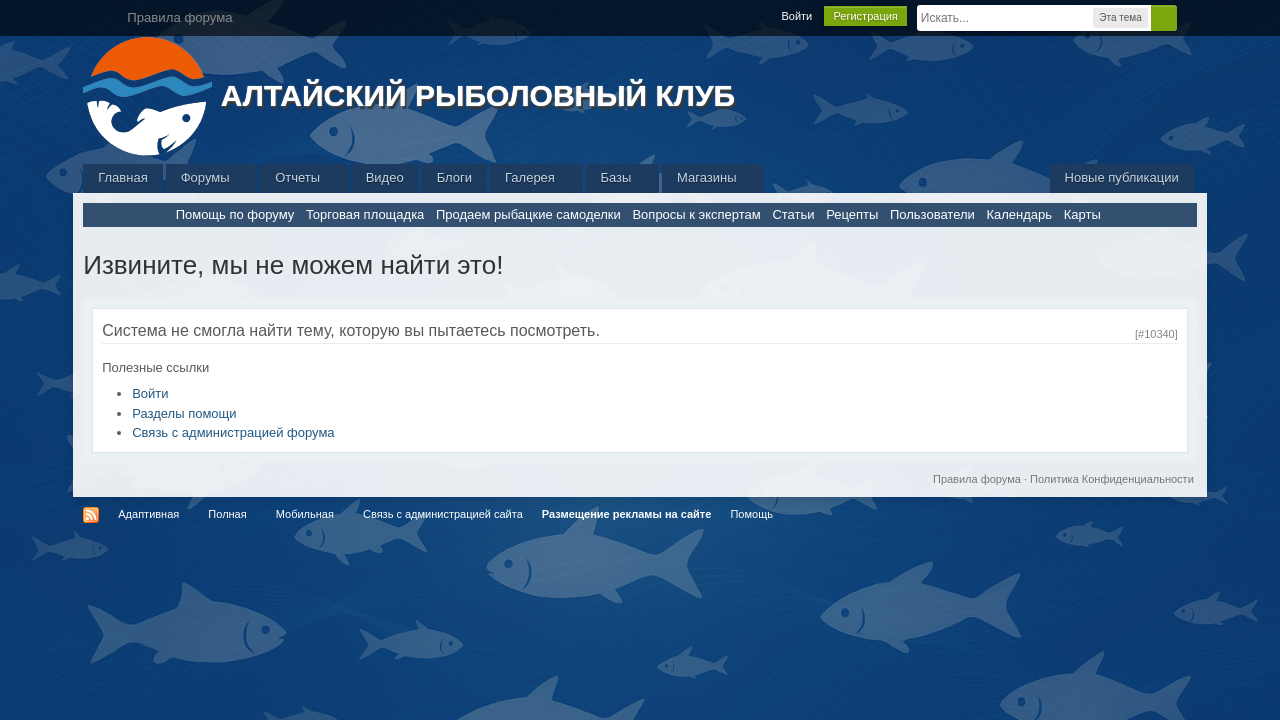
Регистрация (865, 16)
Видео (385, 177)
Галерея (536, 177)
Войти (796, 16)
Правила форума (977, 479)
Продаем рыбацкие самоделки (528, 214)
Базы (623, 177)
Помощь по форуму (235, 214)
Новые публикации (1122, 177)
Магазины (713, 177)
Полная (227, 514)
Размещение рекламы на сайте (627, 514)
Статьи (793, 214)
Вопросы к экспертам (696, 214)
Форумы (211, 177)
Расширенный (1189, 17)
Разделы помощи (184, 413)
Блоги (454, 177)
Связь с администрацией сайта (443, 514)
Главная (122, 177)
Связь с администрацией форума (233, 432)
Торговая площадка (365, 214)
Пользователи (932, 214)
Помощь (751, 514)
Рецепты (852, 214)
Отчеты (304, 177)
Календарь (1019, 214)
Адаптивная (148, 514)
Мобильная (305, 514)
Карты (1082, 214)
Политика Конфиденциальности (1112, 479)
